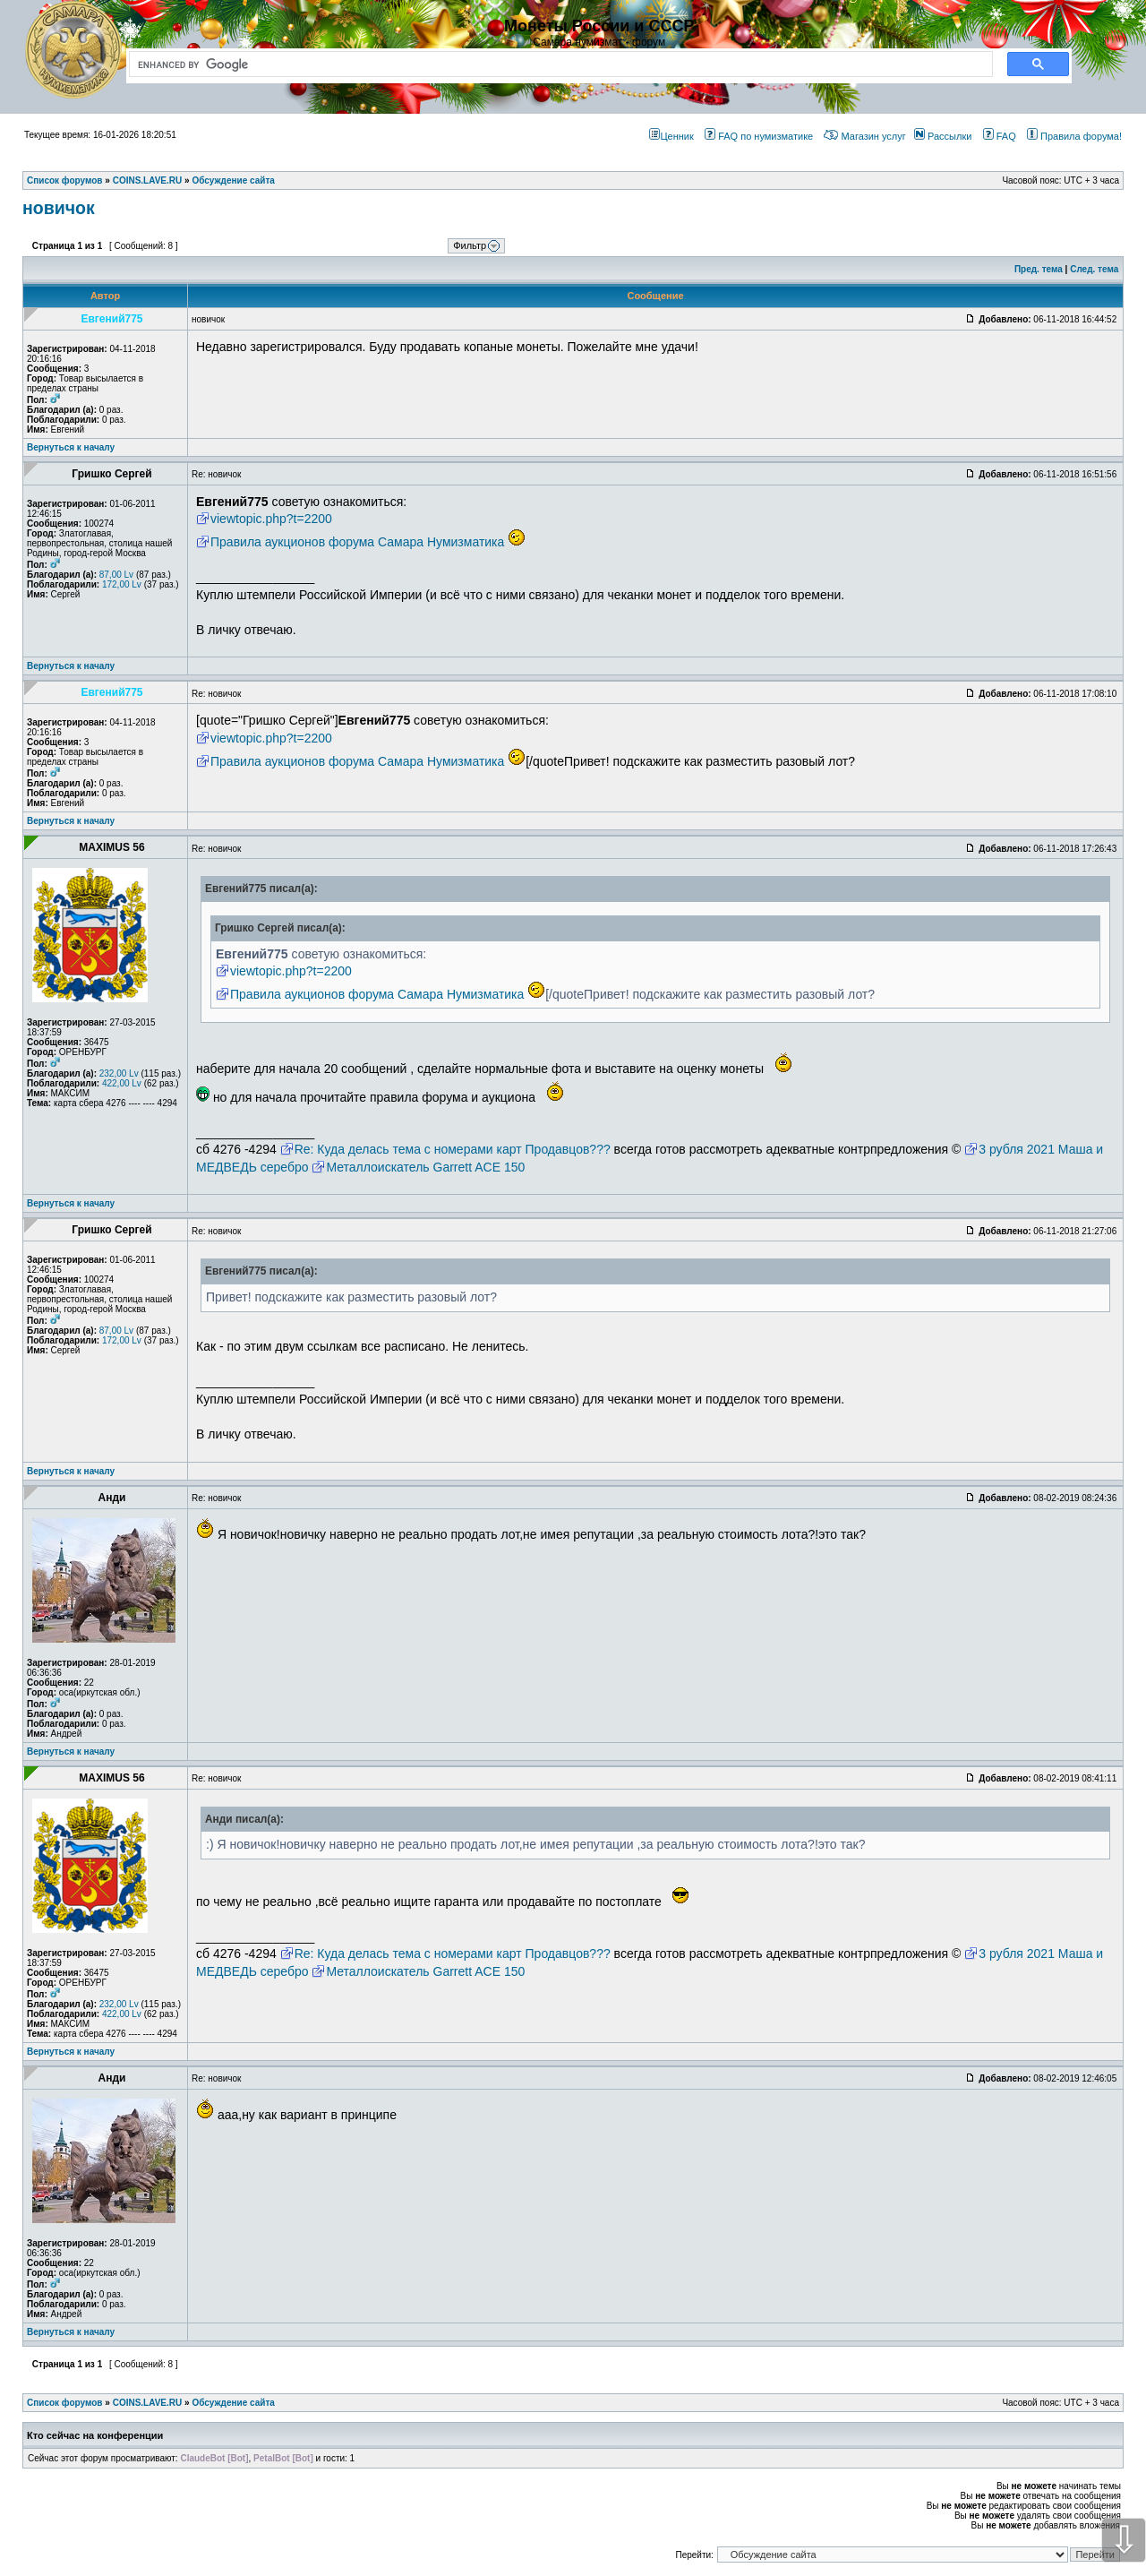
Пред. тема (1038, 269)
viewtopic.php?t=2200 (271, 518)
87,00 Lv (116, 575)
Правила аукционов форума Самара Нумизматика (357, 542)
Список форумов (65, 2403)
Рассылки (942, 136)
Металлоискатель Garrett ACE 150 (425, 1167)
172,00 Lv (121, 584)
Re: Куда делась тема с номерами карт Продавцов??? (453, 1149)
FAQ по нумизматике (759, 136)
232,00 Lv (119, 1073)
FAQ (999, 136)
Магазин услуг (864, 136)
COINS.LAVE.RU (148, 2403)
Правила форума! (1074, 136)
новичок (58, 208)
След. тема (1094, 269)
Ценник (671, 136)
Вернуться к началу (71, 447)
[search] (557, 64)
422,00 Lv (121, 1083)
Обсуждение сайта (233, 2403)
